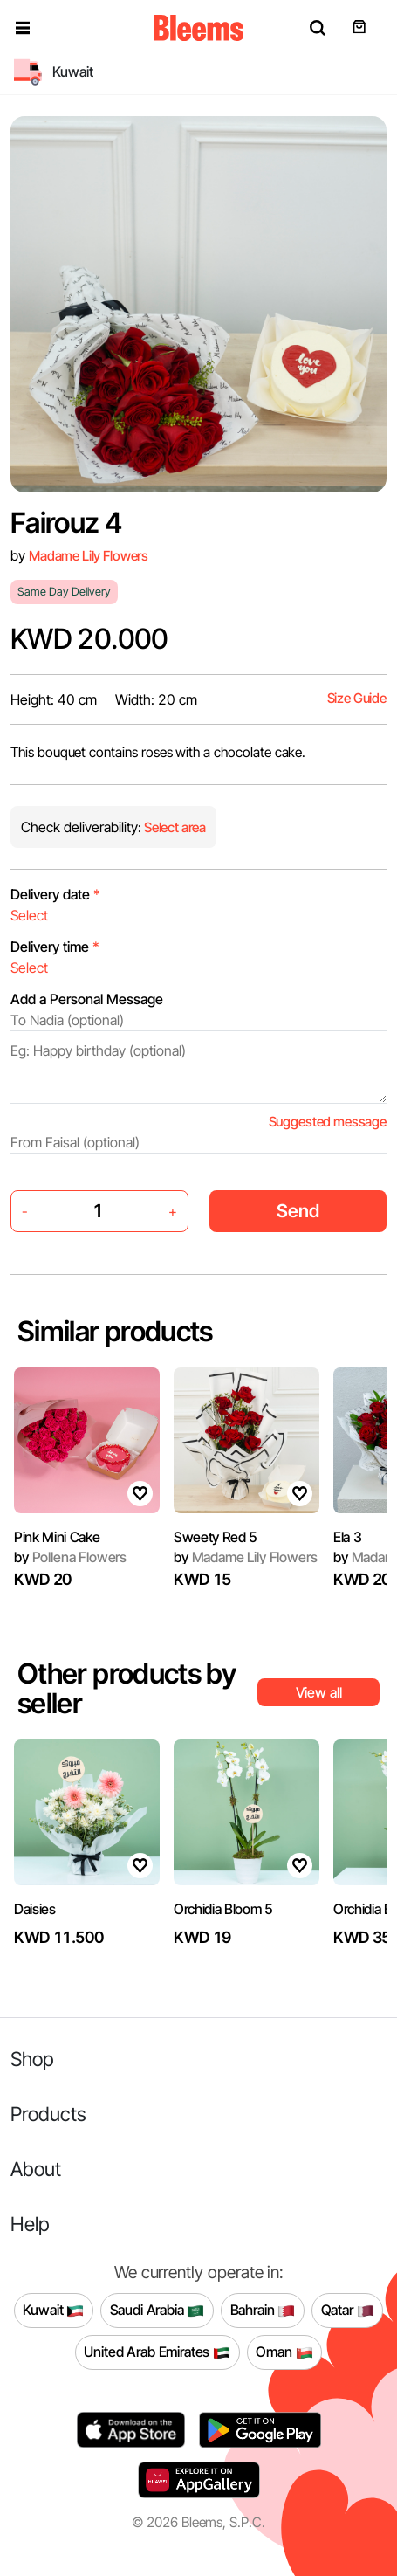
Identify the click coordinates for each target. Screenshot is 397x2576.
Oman (284, 2352)
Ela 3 (347, 1537)
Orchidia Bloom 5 (223, 1909)
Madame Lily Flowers (88, 556)
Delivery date (55, 894)
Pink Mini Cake (57, 1537)
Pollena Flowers (70, 1557)
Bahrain (263, 2310)
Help (30, 2223)
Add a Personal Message (86, 999)
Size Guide (357, 698)
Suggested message (328, 1121)
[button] (22, 28)
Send (298, 1211)
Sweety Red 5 (215, 1537)
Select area (173, 827)
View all (319, 1692)
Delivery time (54, 946)
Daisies (35, 1909)
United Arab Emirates (157, 2352)
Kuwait (53, 2310)
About (35, 2168)
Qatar (347, 2310)
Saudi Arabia (157, 2310)
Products (48, 2113)
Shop (32, 2058)
